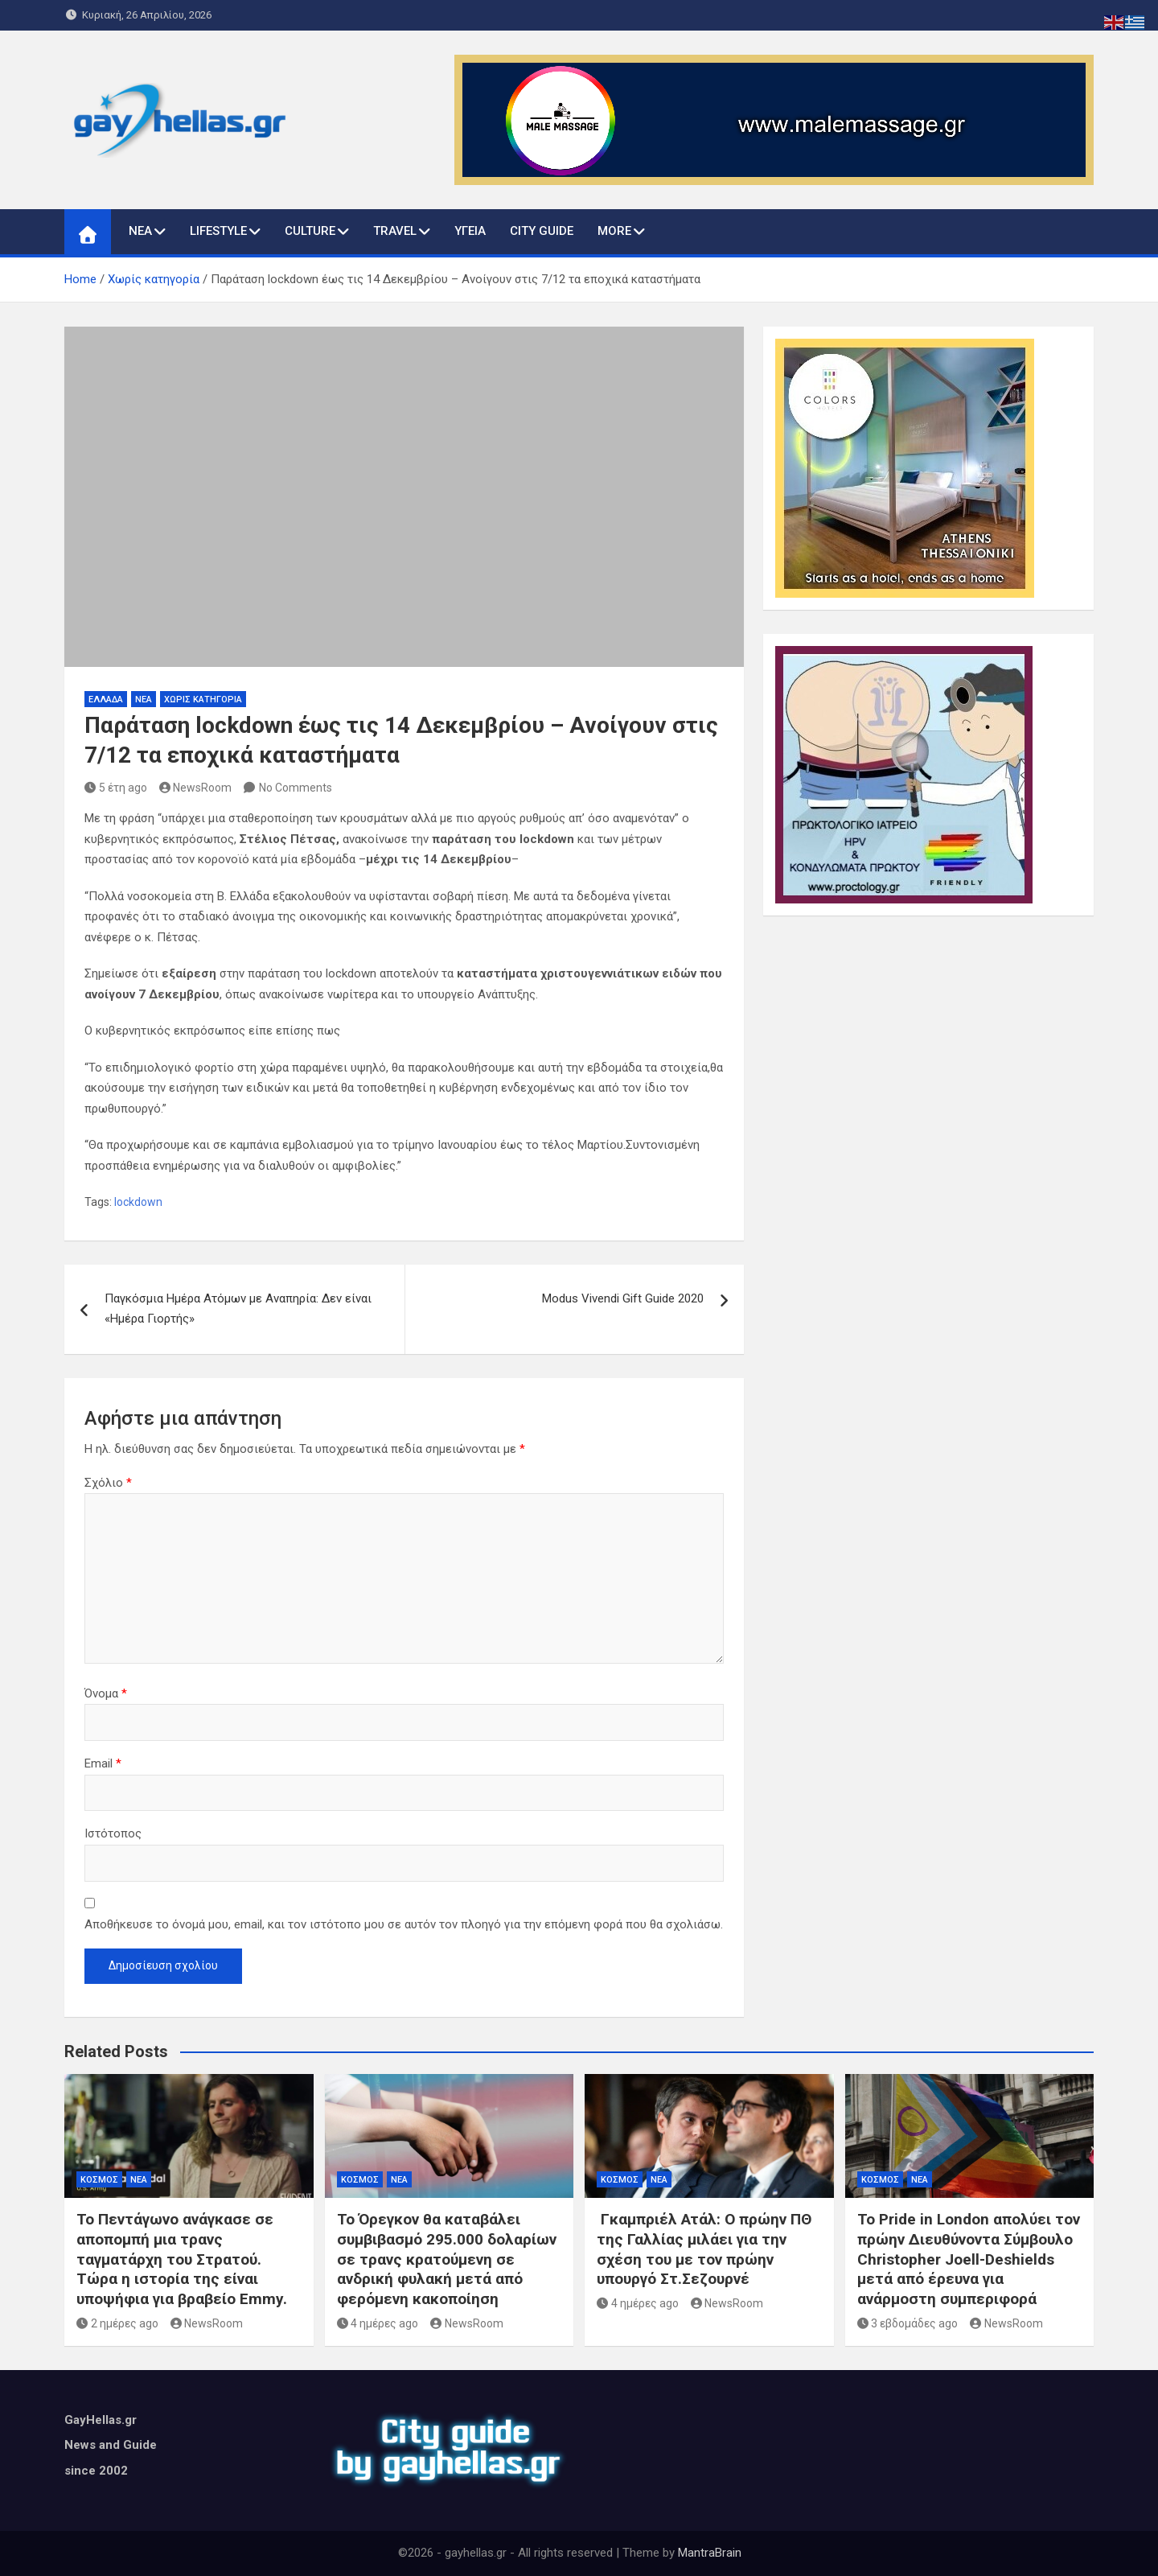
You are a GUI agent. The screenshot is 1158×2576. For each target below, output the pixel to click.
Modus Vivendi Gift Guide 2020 (623, 1298)
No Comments (295, 787)
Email (102, 1763)
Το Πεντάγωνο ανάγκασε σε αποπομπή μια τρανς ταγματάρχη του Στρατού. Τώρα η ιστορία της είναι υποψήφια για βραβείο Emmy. (181, 2259)
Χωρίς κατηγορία (203, 699)
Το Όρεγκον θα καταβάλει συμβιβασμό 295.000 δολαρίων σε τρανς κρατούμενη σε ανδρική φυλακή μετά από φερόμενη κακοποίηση (446, 2259)
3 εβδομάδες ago (908, 2323)
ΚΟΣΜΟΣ (99, 2180)
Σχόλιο (108, 1482)
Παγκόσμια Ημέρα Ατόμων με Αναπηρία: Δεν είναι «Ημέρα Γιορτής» (238, 1309)
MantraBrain (709, 2552)
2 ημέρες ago (117, 2323)
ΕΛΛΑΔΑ (105, 699)
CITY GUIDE (541, 231)
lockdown (138, 1201)
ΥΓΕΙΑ (470, 231)
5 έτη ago (115, 787)
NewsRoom (195, 787)
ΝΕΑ (140, 231)
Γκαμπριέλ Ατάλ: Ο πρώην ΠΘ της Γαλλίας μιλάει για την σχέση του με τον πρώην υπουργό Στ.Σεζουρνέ (704, 2249)
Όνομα (105, 1693)
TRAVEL (395, 231)
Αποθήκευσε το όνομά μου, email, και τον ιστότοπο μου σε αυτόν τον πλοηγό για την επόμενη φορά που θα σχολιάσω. (403, 1924)
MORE (614, 231)
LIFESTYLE (218, 231)
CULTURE (310, 231)
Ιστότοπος (113, 1833)
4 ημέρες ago (378, 2323)
